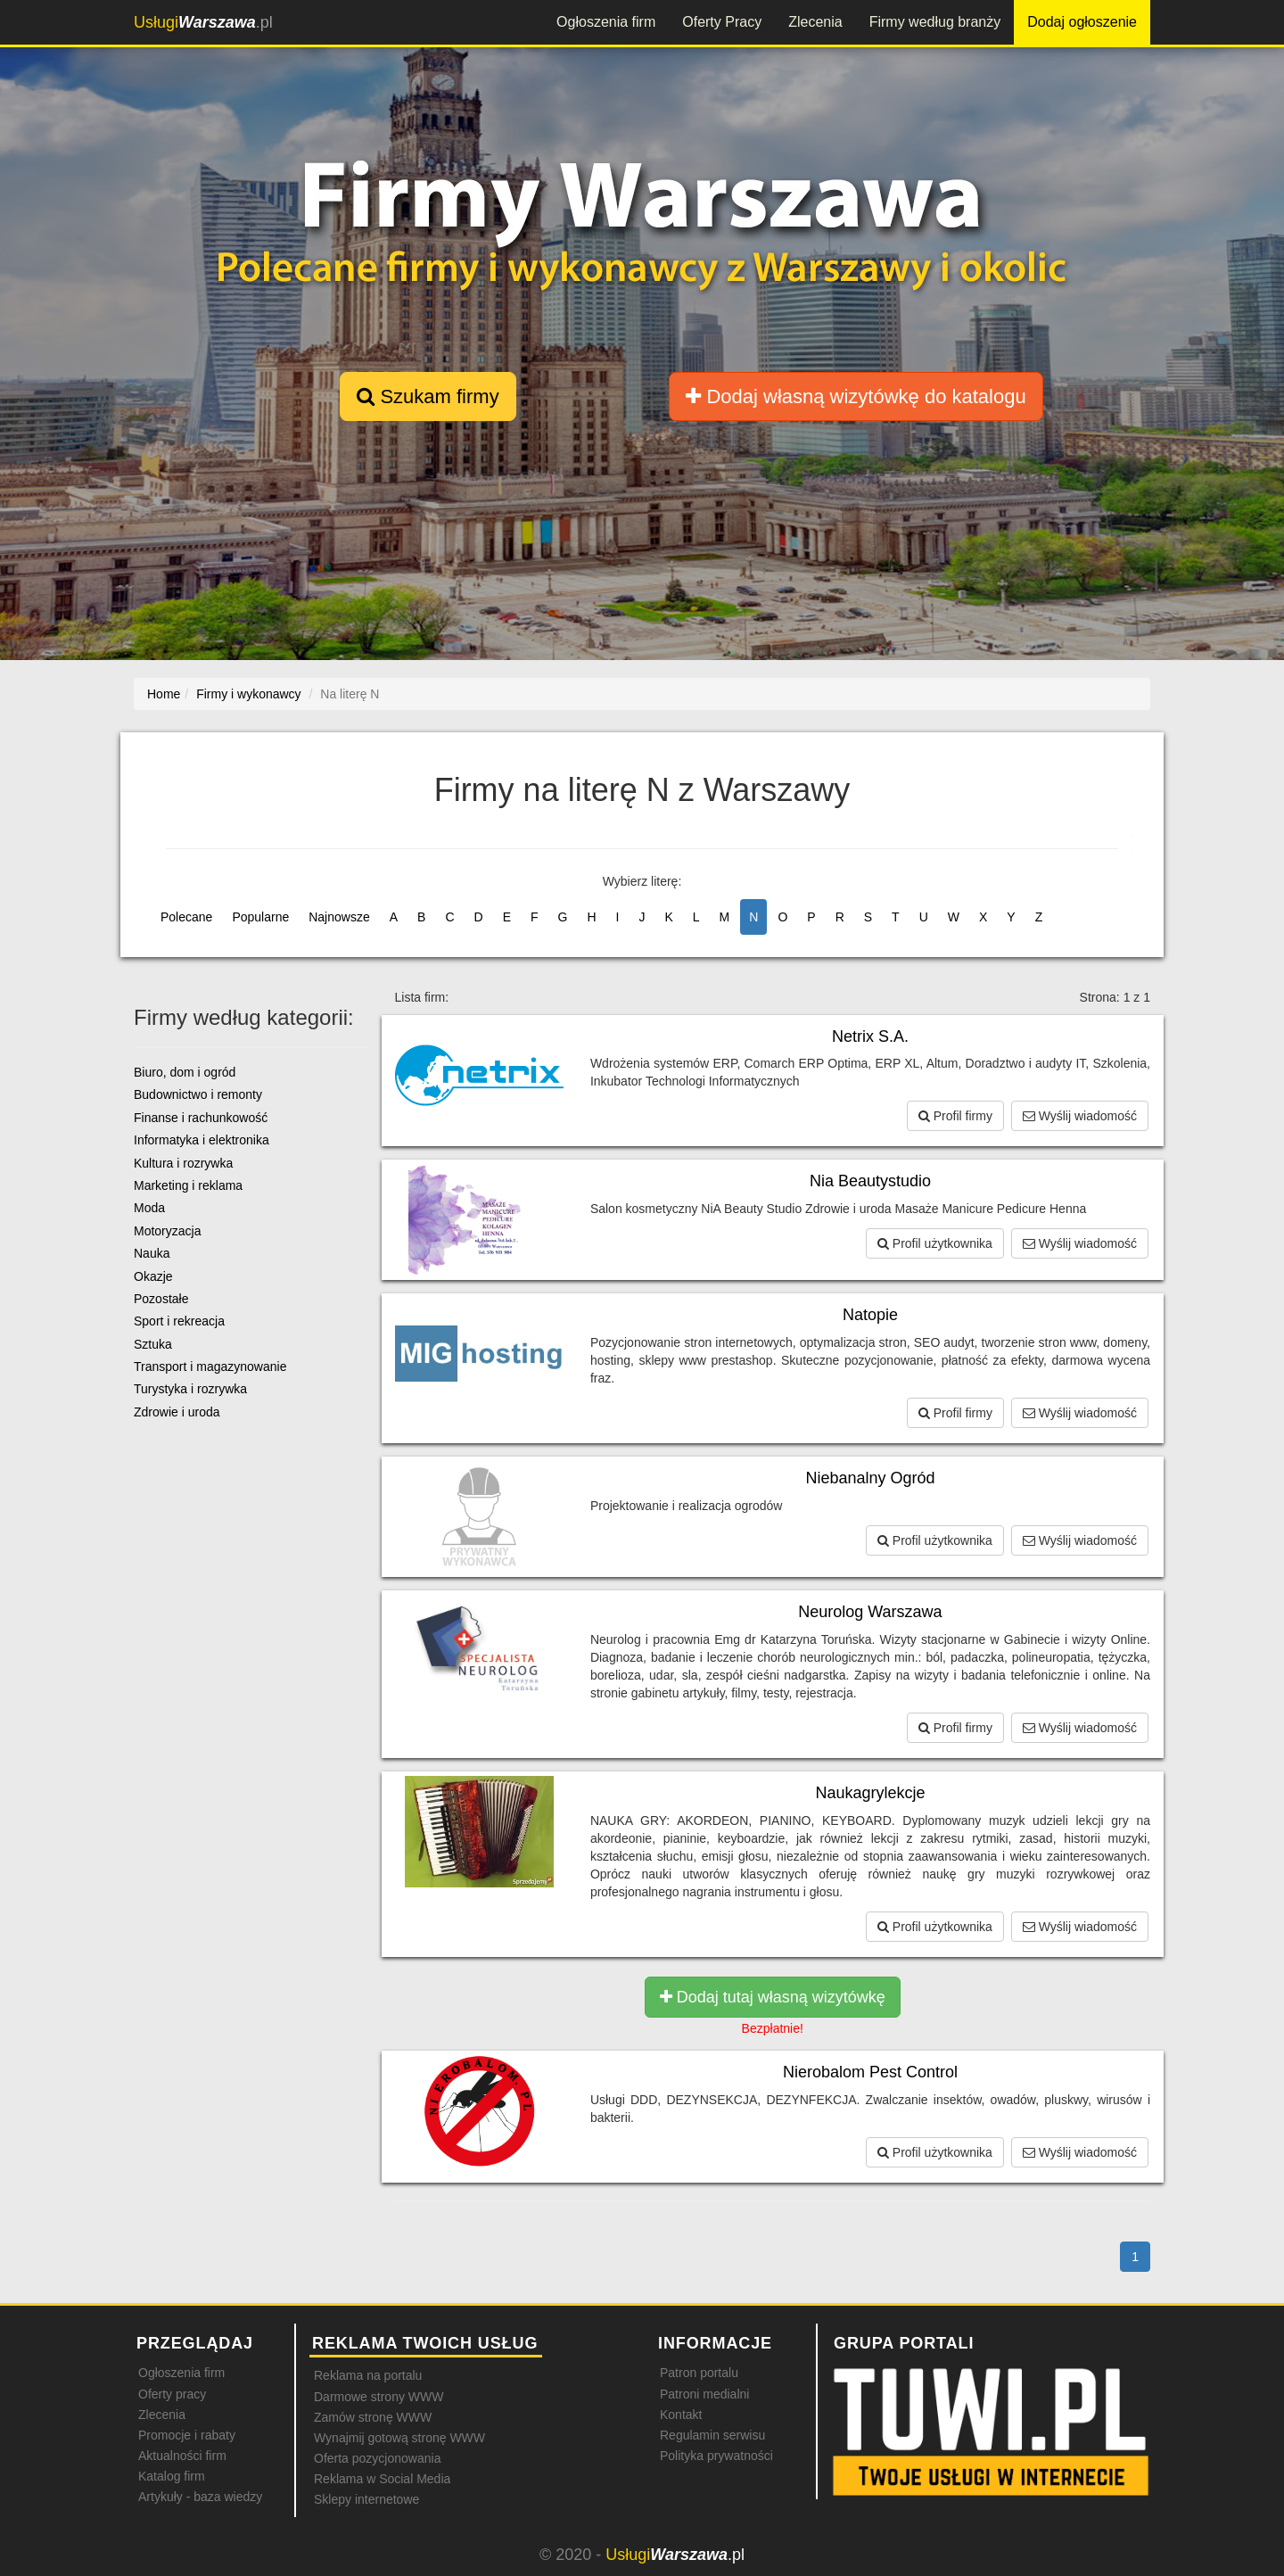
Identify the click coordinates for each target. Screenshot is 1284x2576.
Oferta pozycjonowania (377, 2458)
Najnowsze (339, 917)
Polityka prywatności (716, 2455)
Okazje (153, 1276)
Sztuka (153, 1344)
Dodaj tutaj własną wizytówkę (772, 1997)
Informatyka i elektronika (201, 1140)
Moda (149, 1208)
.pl (203, 22)
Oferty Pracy (721, 21)
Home (163, 694)
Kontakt (681, 2414)
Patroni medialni (704, 2394)
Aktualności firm (182, 2455)
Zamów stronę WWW (373, 2417)
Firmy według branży (935, 21)
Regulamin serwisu (712, 2435)
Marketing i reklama (188, 1185)
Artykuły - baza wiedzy (200, 2496)
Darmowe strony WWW (378, 2397)
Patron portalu (699, 2372)
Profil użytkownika (934, 1243)
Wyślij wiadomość (1080, 1116)
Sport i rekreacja (179, 1321)
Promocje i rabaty (186, 2435)
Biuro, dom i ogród (184, 1072)
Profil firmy (955, 1116)
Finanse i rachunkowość (201, 1117)
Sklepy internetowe (366, 2499)
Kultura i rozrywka (183, 1163)
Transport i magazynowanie (210, 1366)
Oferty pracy (172, 2394)
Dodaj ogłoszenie (1082, 21)
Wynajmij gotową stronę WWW (399, 2438)
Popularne (260, 917)
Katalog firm (171, 2476)
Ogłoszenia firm (605, 21)
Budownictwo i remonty (198, 1094)
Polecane (186, 917)
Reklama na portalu (368, 2375)
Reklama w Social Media (382, 2479)
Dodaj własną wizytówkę (855, 396)
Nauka (151, 1253)
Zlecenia (815, 21)
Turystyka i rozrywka (190, 1389)
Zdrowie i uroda (177, 1412)
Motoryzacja (167, 1231)
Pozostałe (161, 1299)
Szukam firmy (427, 396)
